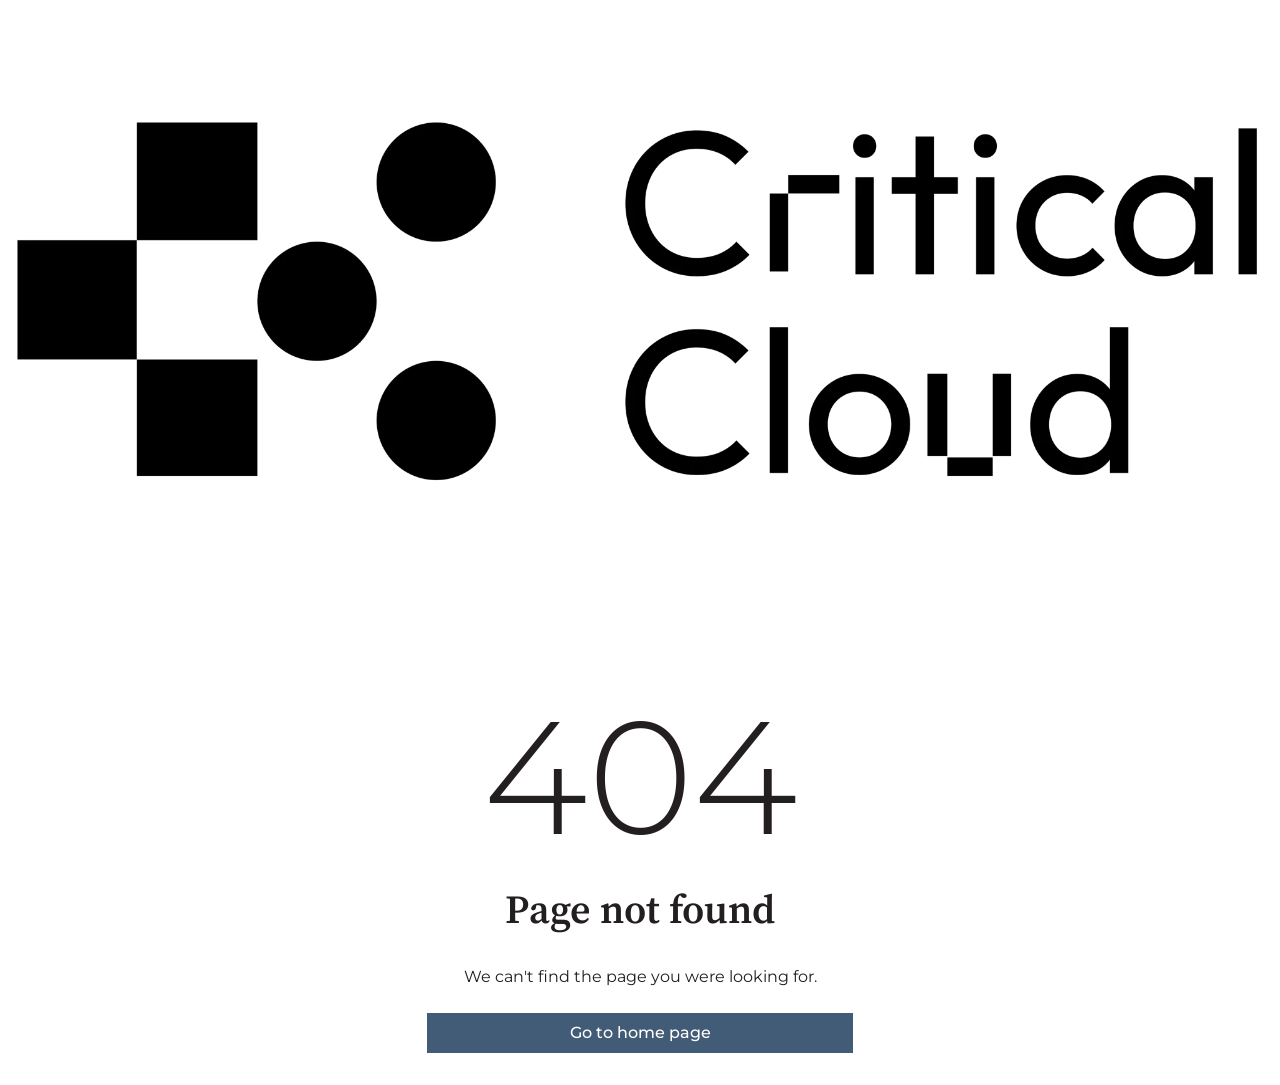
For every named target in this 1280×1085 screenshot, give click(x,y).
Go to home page (640, 1032)
